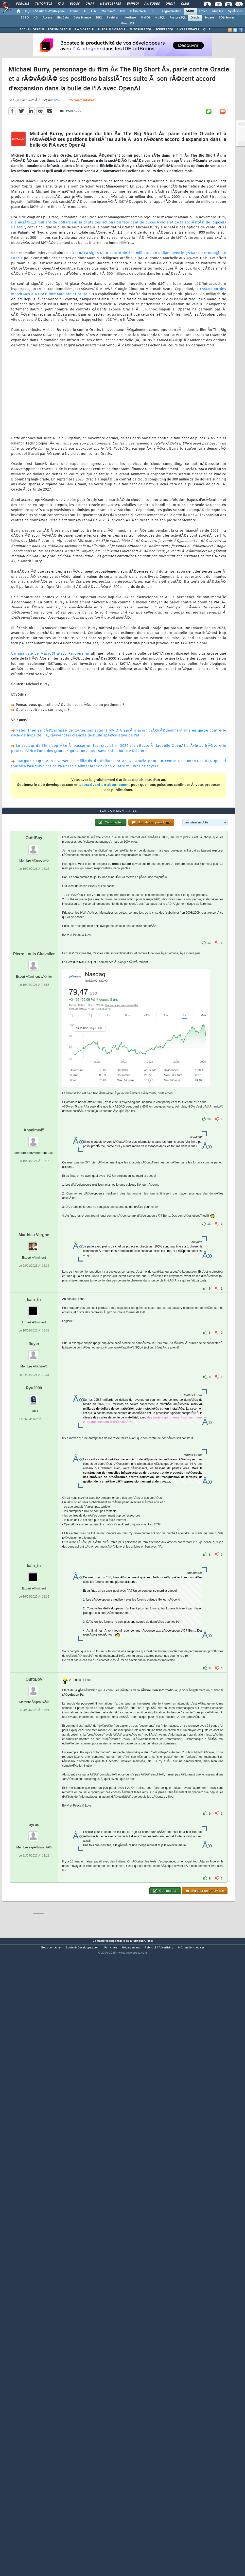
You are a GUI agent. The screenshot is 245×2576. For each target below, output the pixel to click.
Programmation (170, 11)
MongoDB (127, 23)
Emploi (132, 4)
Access (47, 17)
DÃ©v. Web (138, 11)
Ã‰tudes (152, 4)
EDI (153, 11)
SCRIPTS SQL (164, 29)
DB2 (99, 17)
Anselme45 (33, 1372)
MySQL (145, 17)
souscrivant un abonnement (104, 865)
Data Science (82, 17)
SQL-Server (226, 17)
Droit (170, 4)
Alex (56, 181)
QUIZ (206, 29)
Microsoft (108, 11)
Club (184, 4)
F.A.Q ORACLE (84, 29)
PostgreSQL (178, 17)
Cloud (74, 11)
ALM (93, 11)
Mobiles (217, 11)
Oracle (195, 17)
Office (203, 11)
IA (84, 11)
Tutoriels (43, 4)
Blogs (74, 4)
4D (36, 17)
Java (122, 11)
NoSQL (160, 17)
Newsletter (111, 4)
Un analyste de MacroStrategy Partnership (50, 734)
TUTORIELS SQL (140, 29)
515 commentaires (81, 181)
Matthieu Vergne (34, 1476)
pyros (34, 2066)
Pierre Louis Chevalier (34, 1196)
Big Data (63, 17)
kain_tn (34, 1541)
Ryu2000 (34, 1630)
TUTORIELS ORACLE (111, 29)
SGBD (190, 11)
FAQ (60, 4)
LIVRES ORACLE (188, 29)
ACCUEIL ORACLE (31, 29)
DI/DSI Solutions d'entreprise (45, 11)
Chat (90, 4)
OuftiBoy (34, 1079)
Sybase (209, 17)
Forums (23, 4)
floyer (34, 1586)
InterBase (129, 17)
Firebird (112, 17)
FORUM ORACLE (59, 29)
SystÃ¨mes (235, 11)
